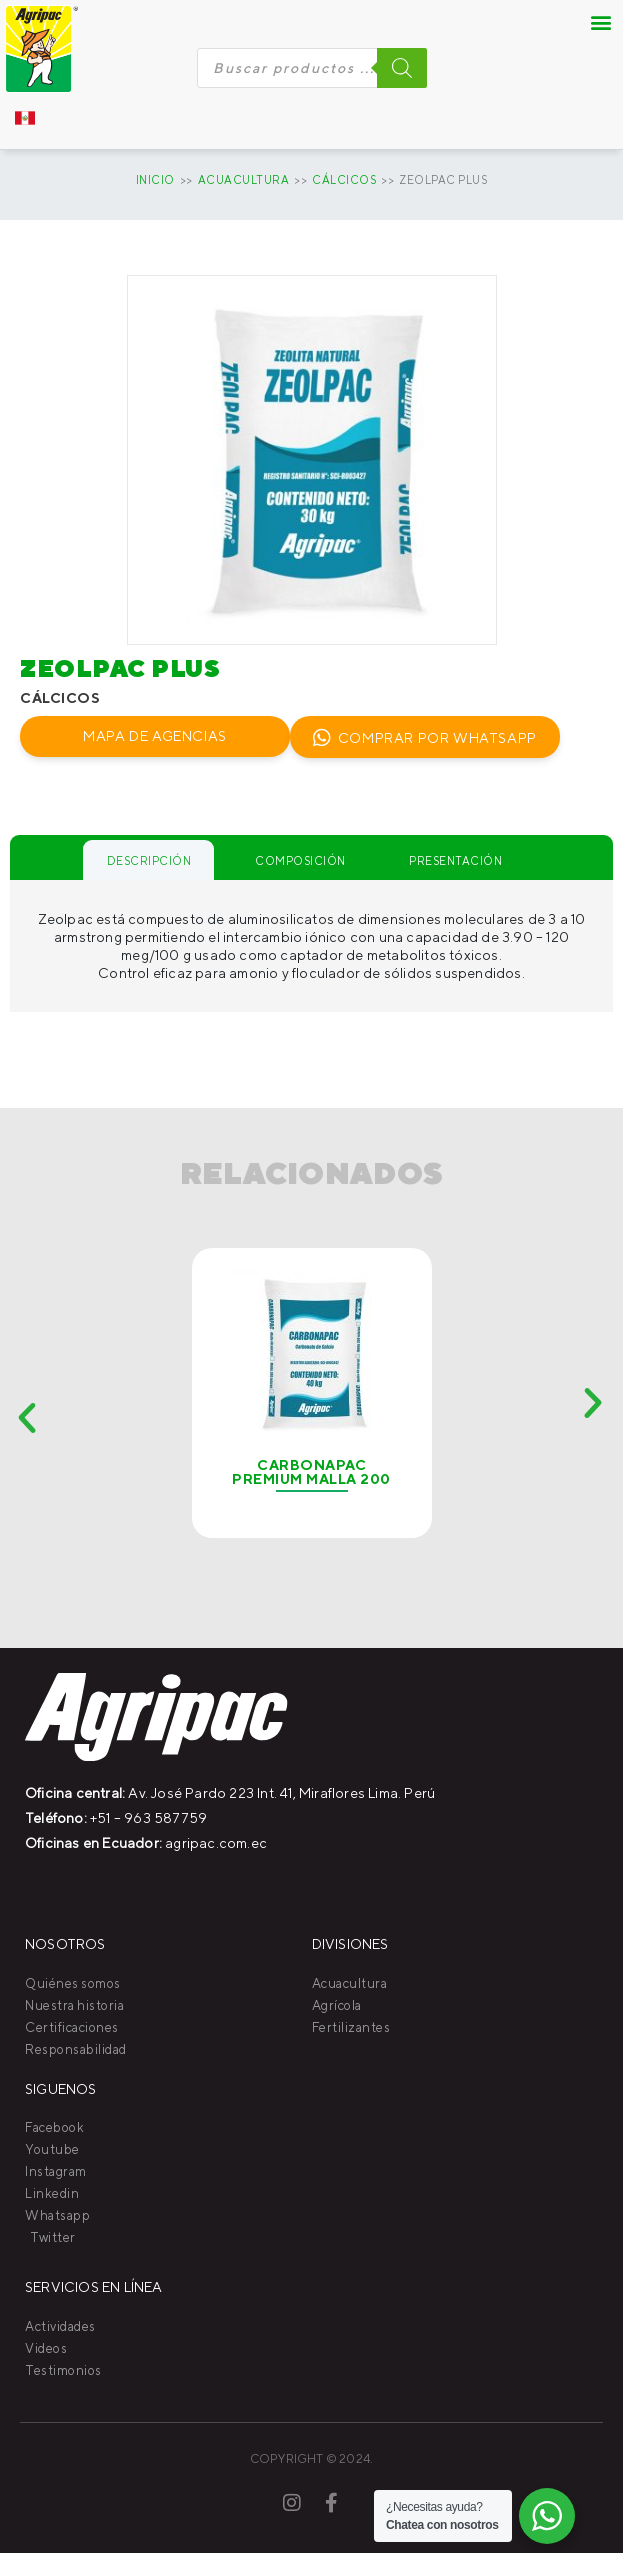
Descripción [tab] (149, 860)
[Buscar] (402, 68)
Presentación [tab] (455, 860)
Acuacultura (244, 179)
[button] (601, 21)
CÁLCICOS (344, 179)
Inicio (155, 179)
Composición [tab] (300, 860)
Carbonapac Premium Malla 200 (311, 1472)
